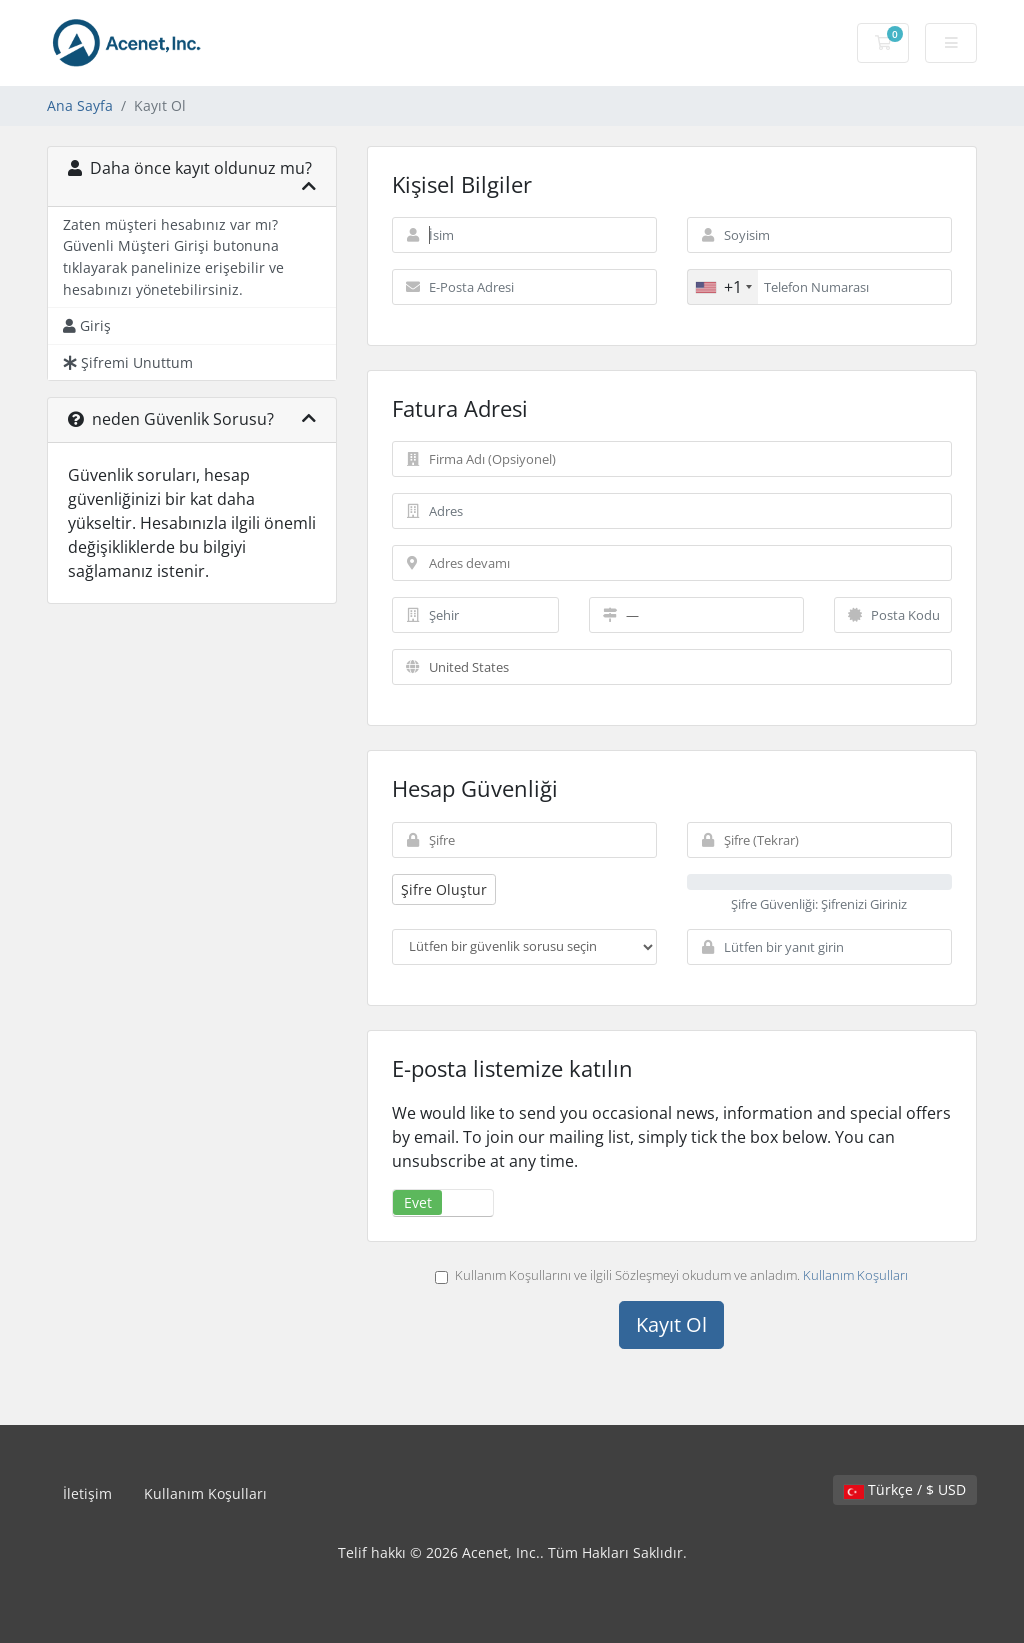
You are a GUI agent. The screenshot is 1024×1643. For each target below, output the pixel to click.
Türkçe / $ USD (905, 1489)
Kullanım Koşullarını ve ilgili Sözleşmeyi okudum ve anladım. (671, 1275)
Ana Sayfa (80, 105)
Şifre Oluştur (444, 889)
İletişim (87, 1493)
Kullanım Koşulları (855, 1275)
